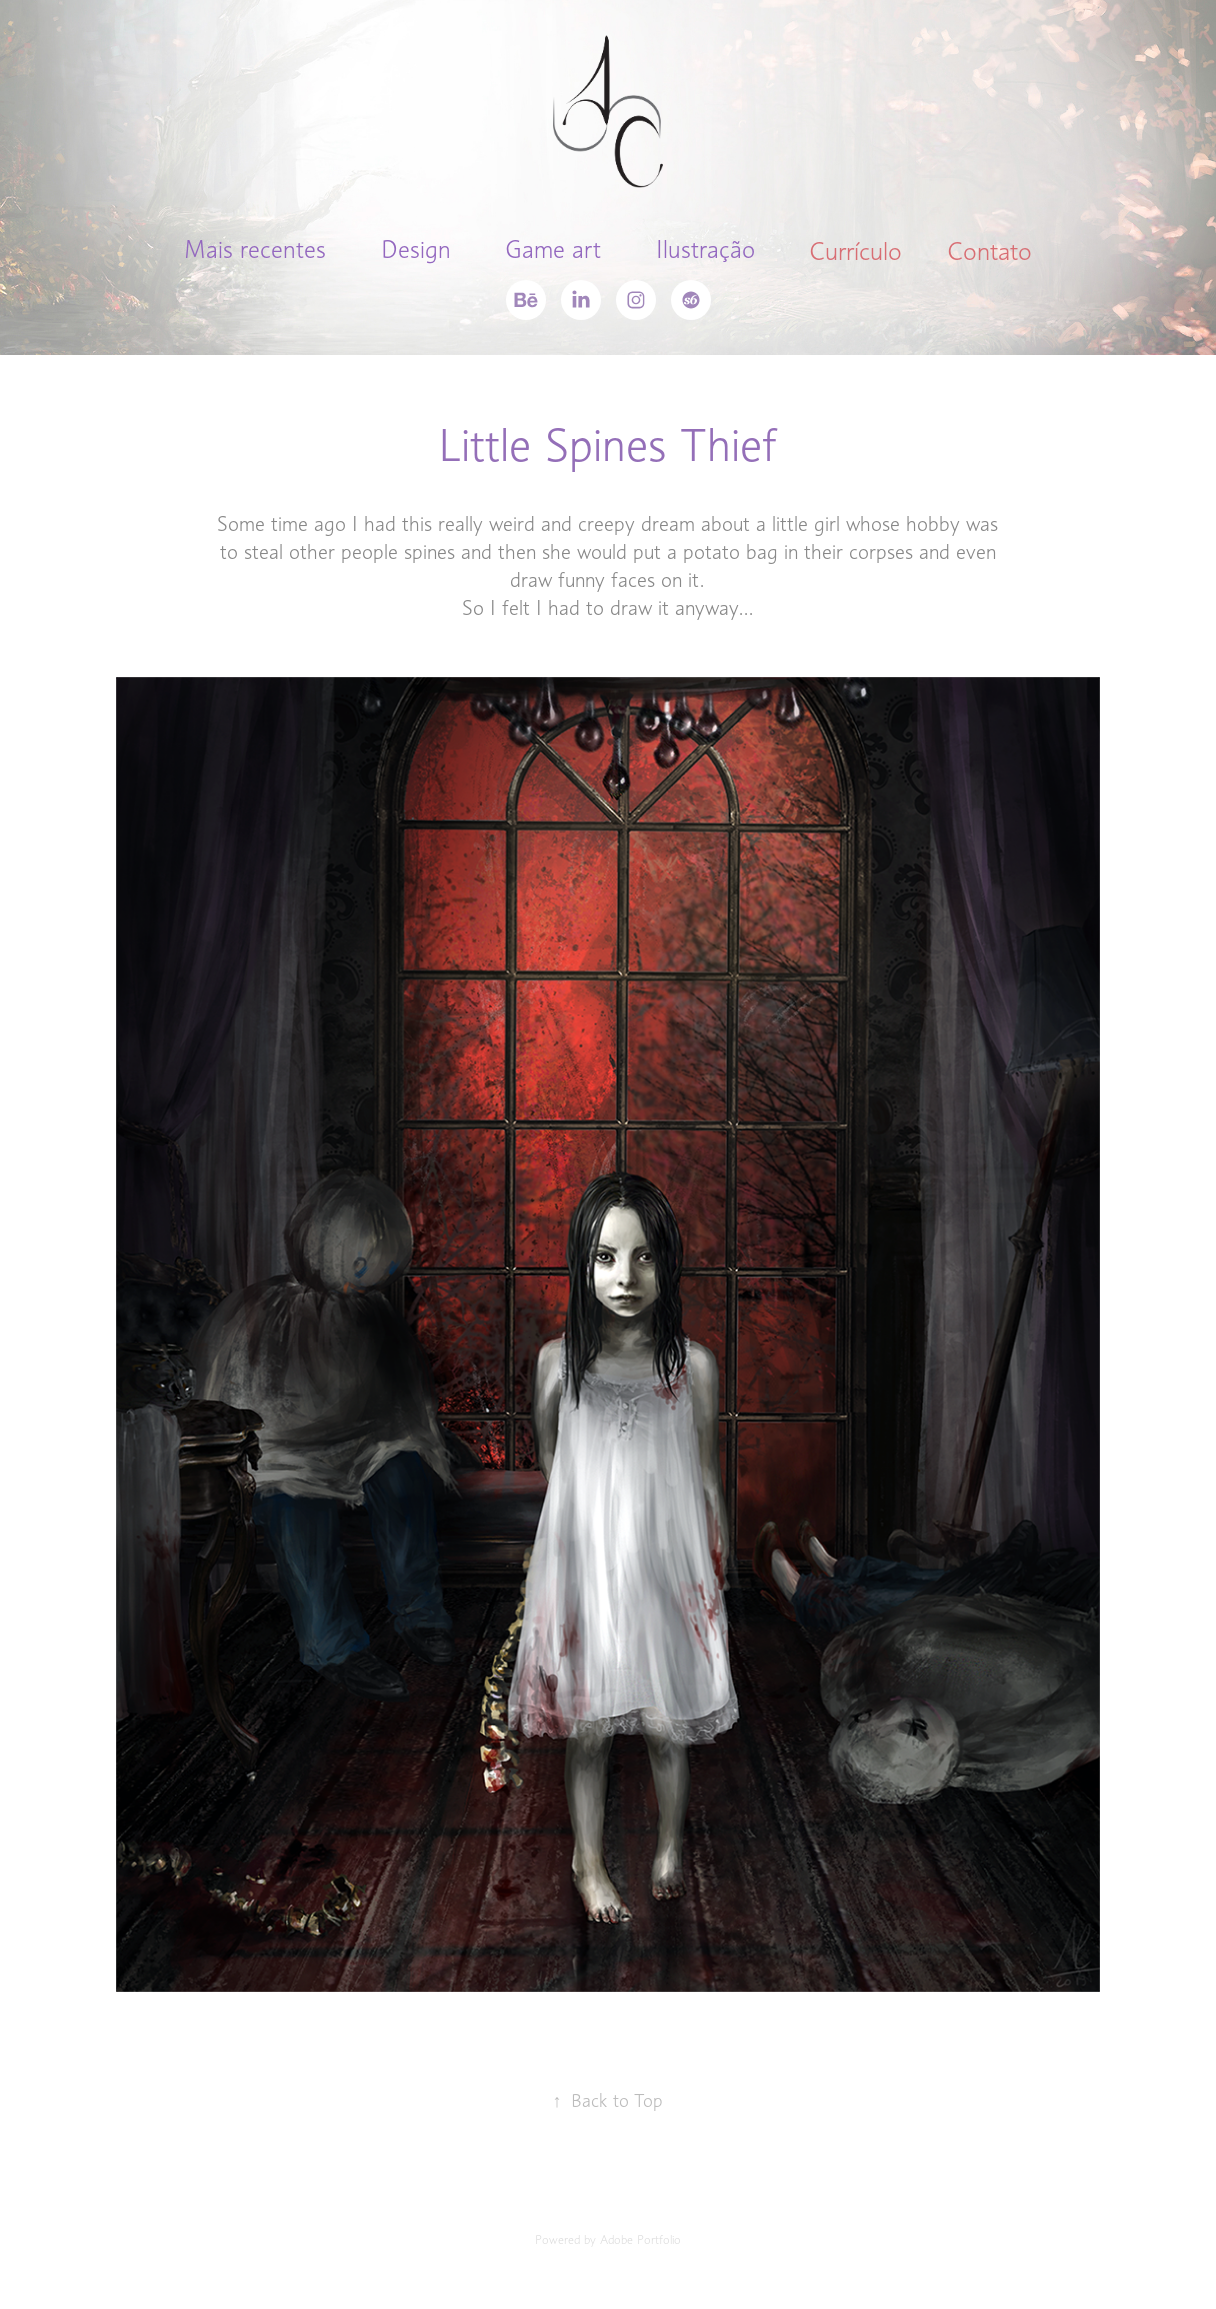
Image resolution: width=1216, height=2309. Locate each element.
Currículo (855, 251)
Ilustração (705, 249)
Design (416, 249)
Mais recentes (255, 249)
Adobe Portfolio (640, 2239)
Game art (553, 249)
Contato (989, 251)
